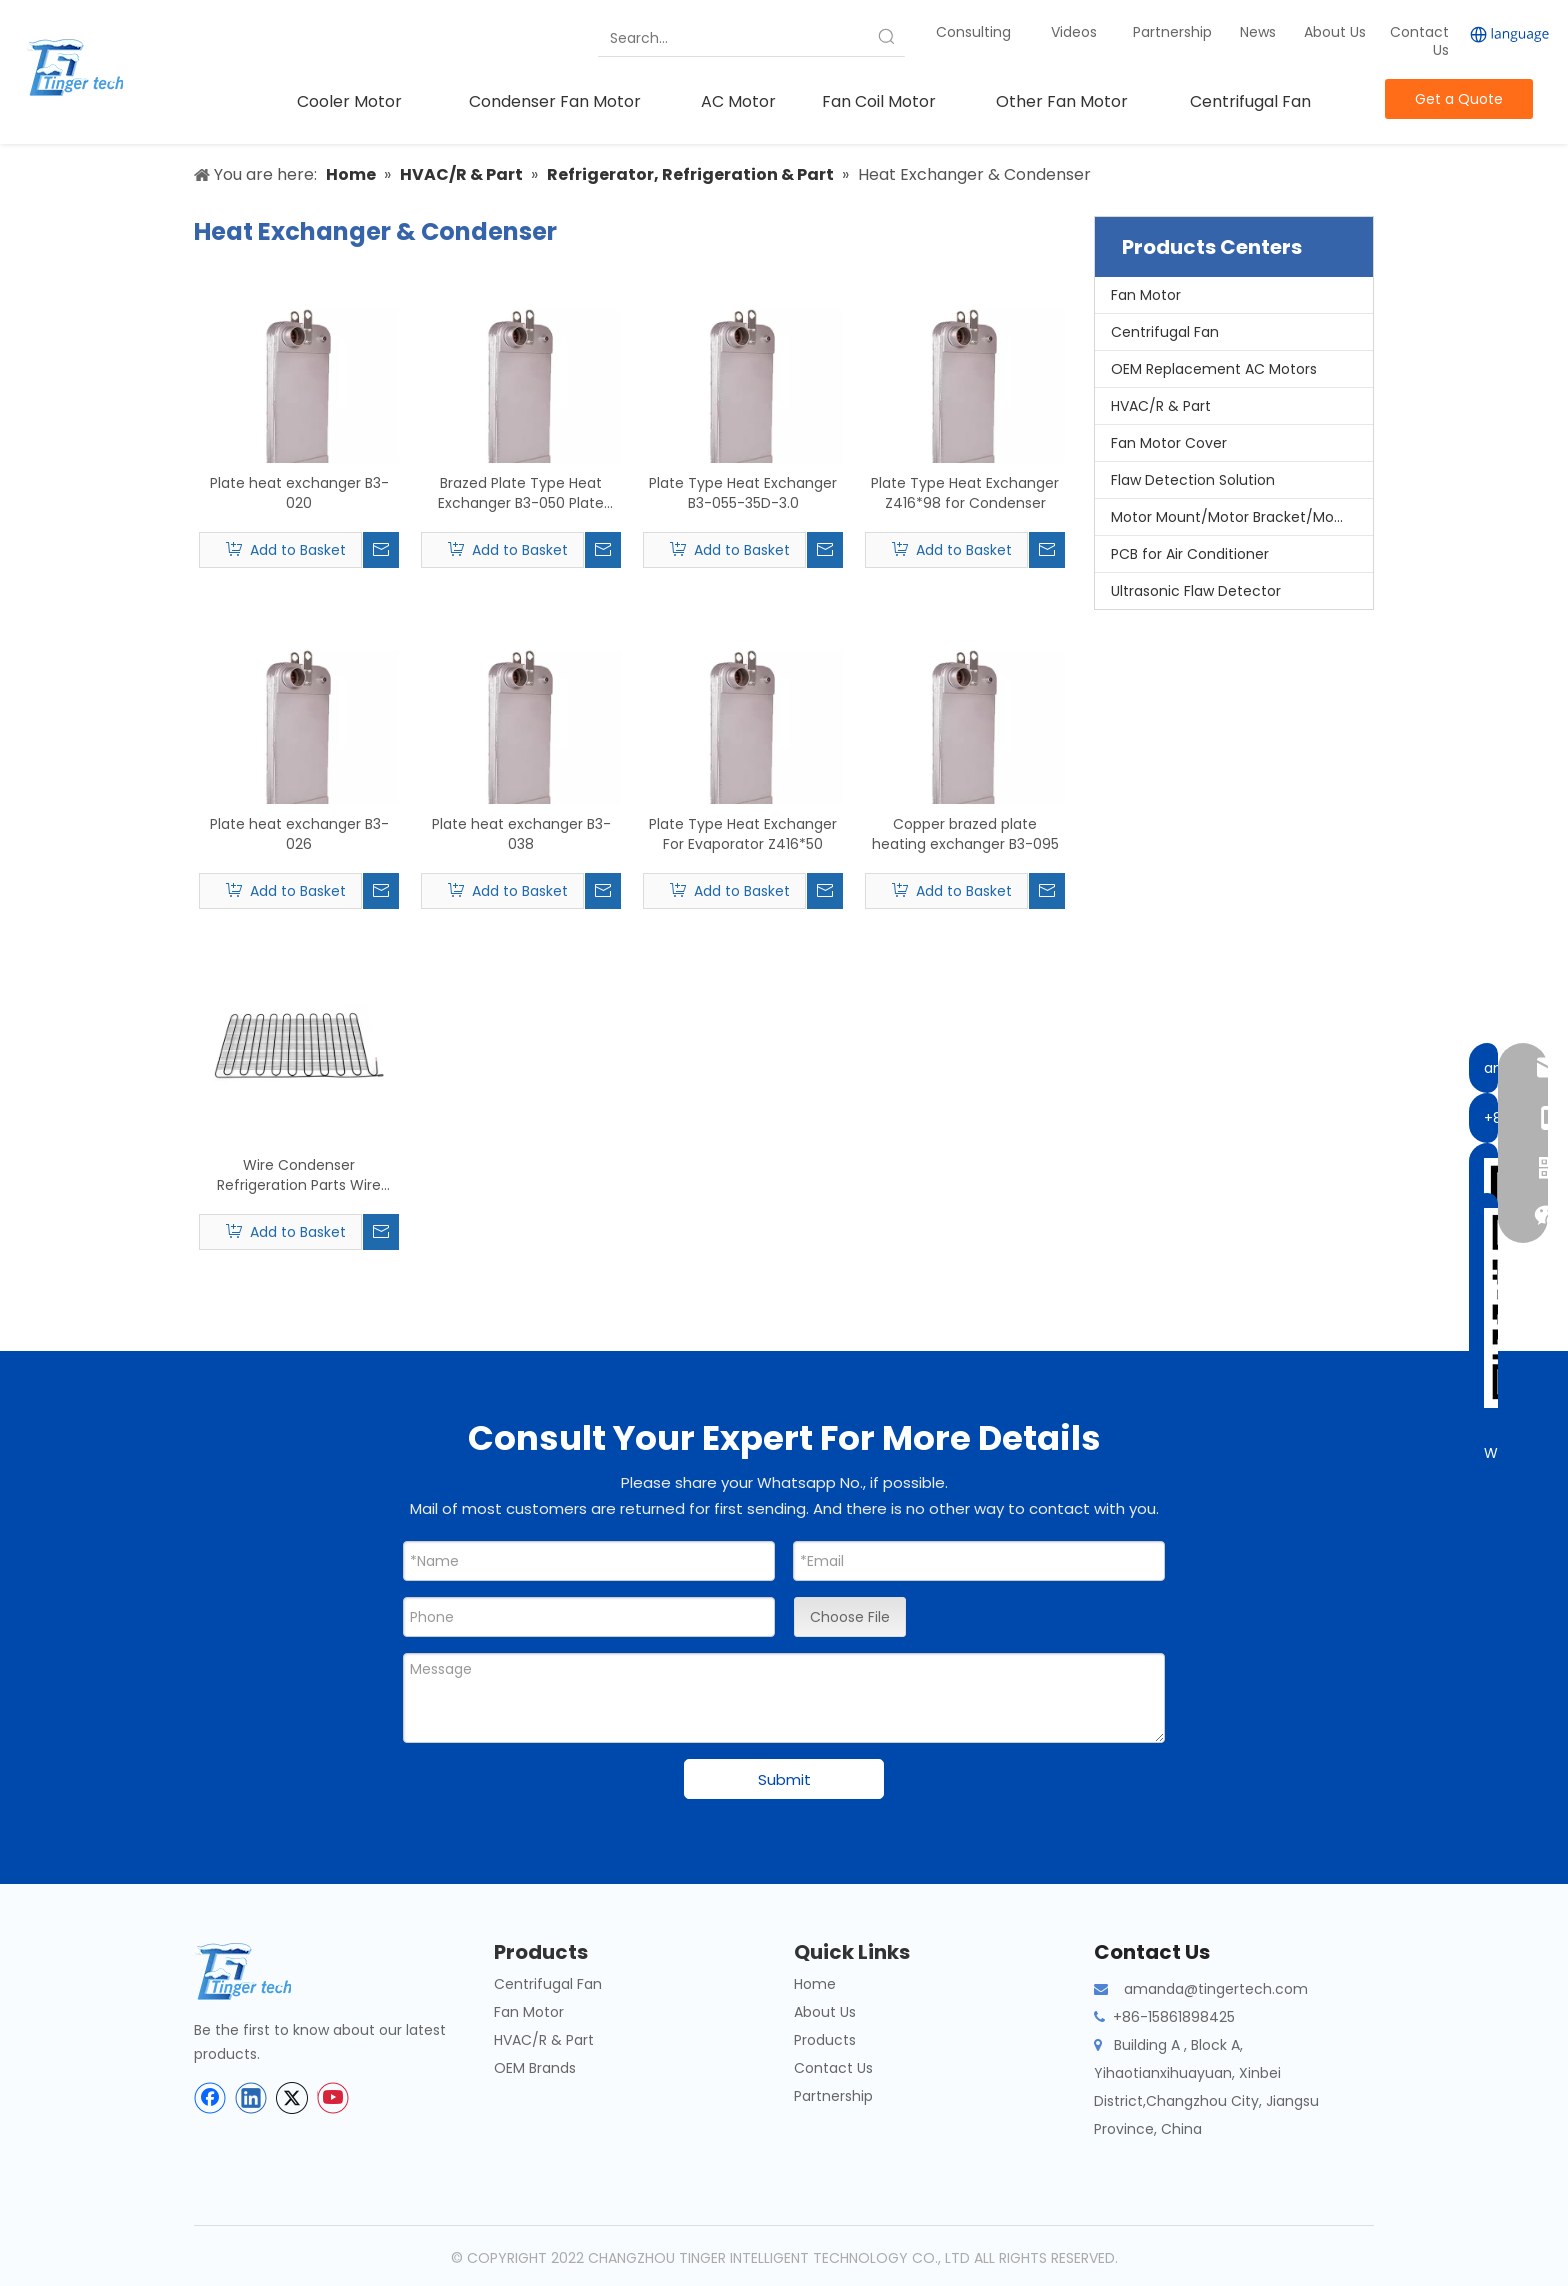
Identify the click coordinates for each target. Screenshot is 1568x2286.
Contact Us (1419, 41)
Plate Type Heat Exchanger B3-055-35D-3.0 (743, 493)
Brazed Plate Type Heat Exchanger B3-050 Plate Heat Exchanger (521, 493)
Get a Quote (1459, 99)
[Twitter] (292, 2098)
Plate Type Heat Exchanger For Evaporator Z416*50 (743, 834)
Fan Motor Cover (1169, 443)
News (1260, 32)
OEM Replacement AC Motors (1214, 369)
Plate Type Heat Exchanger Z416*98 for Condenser (965, 493)
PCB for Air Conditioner (1190, 554)
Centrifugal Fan (1165, 332)
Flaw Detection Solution (1193, 480)
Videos (1074, 32)
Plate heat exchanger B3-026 (299, 834)
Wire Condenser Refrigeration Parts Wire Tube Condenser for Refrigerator (299, 1175)
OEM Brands (535, 2068)
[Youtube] (333, 2098)
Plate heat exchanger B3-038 (521, 834)
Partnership (1174, 32)
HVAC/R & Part (1161, 406)
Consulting (973, 32)
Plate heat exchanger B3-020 (299, 493)
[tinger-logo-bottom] (259, 1971)
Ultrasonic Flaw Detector (1196, 591)
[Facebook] (210, 2098)
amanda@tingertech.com (1216, 1989)
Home (815, 1984)
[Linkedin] (251, 2098)
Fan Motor (1146, 295)
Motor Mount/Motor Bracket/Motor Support (1242, 517)
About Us (1335, 32)
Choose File (850, 1617)
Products (825, 2040)
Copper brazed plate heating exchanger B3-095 (965, 834)
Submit (784, 1779)
